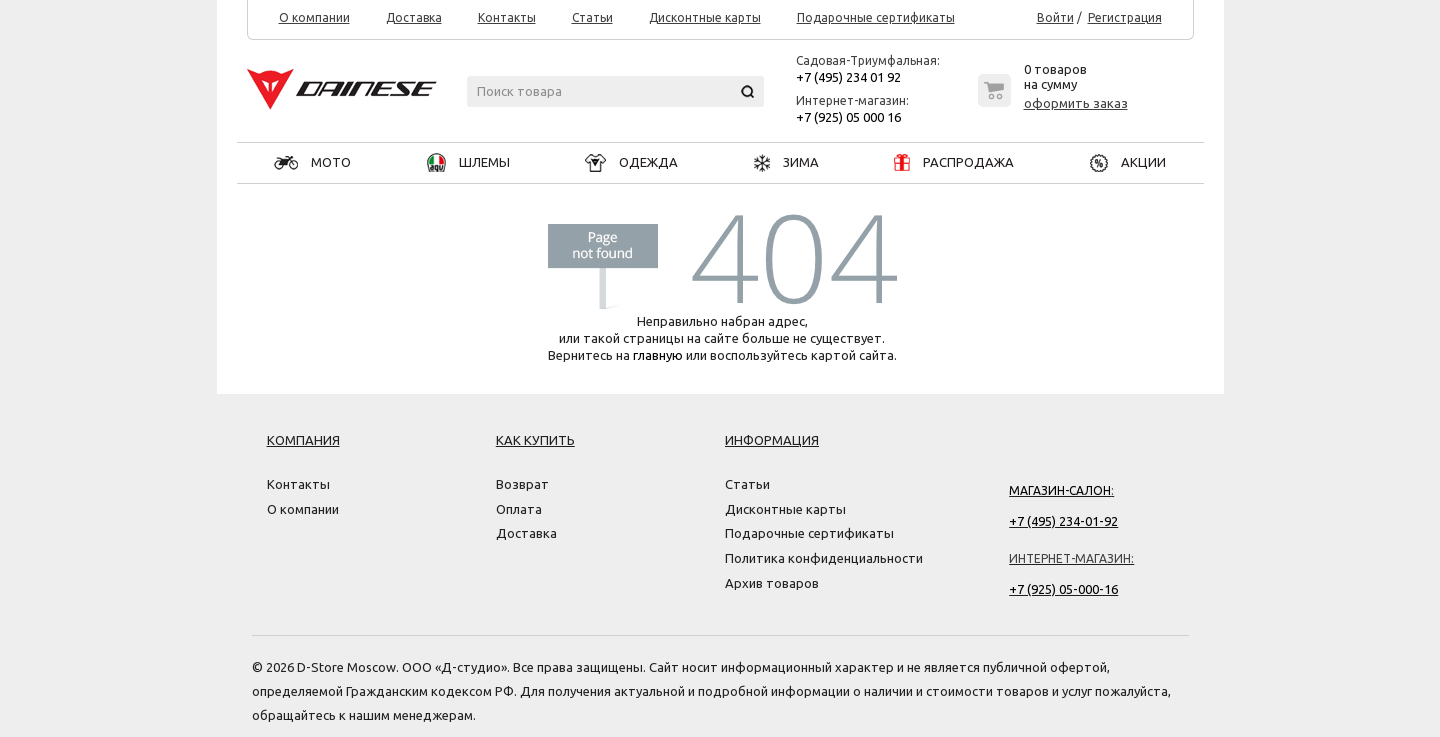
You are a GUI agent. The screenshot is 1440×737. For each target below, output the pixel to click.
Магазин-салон (1060, 490)
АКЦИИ (1128, 162)
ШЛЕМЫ (468, 162)
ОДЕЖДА (631, 162)
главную (658, 355)
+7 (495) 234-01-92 (1063, 521)
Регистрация (1125, 18)
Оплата (519, 509)
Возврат (522, 484)
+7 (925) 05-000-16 (1063, 589)
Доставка (414, 18)
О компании (314, 18)
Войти (1055, 18)
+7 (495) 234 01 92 (848, 77)
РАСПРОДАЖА (954, 162)
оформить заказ (1076, 103)
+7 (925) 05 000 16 (848, 117)
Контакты (507, 18)
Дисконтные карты (705, 18)
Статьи (592, 18)
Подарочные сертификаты (876, 18)
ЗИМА (786, 162)
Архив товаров (772, 583)
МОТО (312, 162)
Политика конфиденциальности (824, 558)
